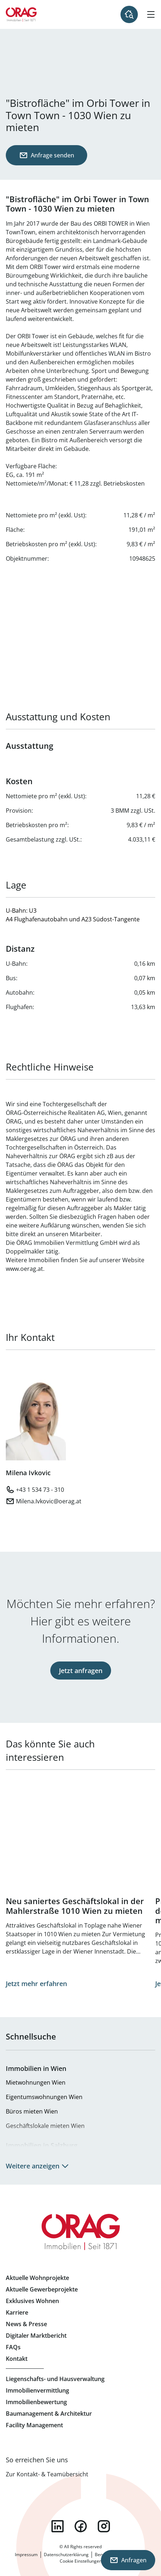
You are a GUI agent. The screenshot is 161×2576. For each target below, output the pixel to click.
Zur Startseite (21, 14)
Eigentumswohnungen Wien (44, 2097)
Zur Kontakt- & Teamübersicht (47, 2474)
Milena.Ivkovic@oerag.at (48, 1501)
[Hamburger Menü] (151, 14)
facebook (80, 2526)
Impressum (26, 2554)
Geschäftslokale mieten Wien (45, 2126)
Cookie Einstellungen (81, 2561)
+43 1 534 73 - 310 (40, 1490)
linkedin (57, 2526)
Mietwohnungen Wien (35, 2082)
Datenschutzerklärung (66, 2554)
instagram (104, 2526)
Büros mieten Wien (32, 2111)
